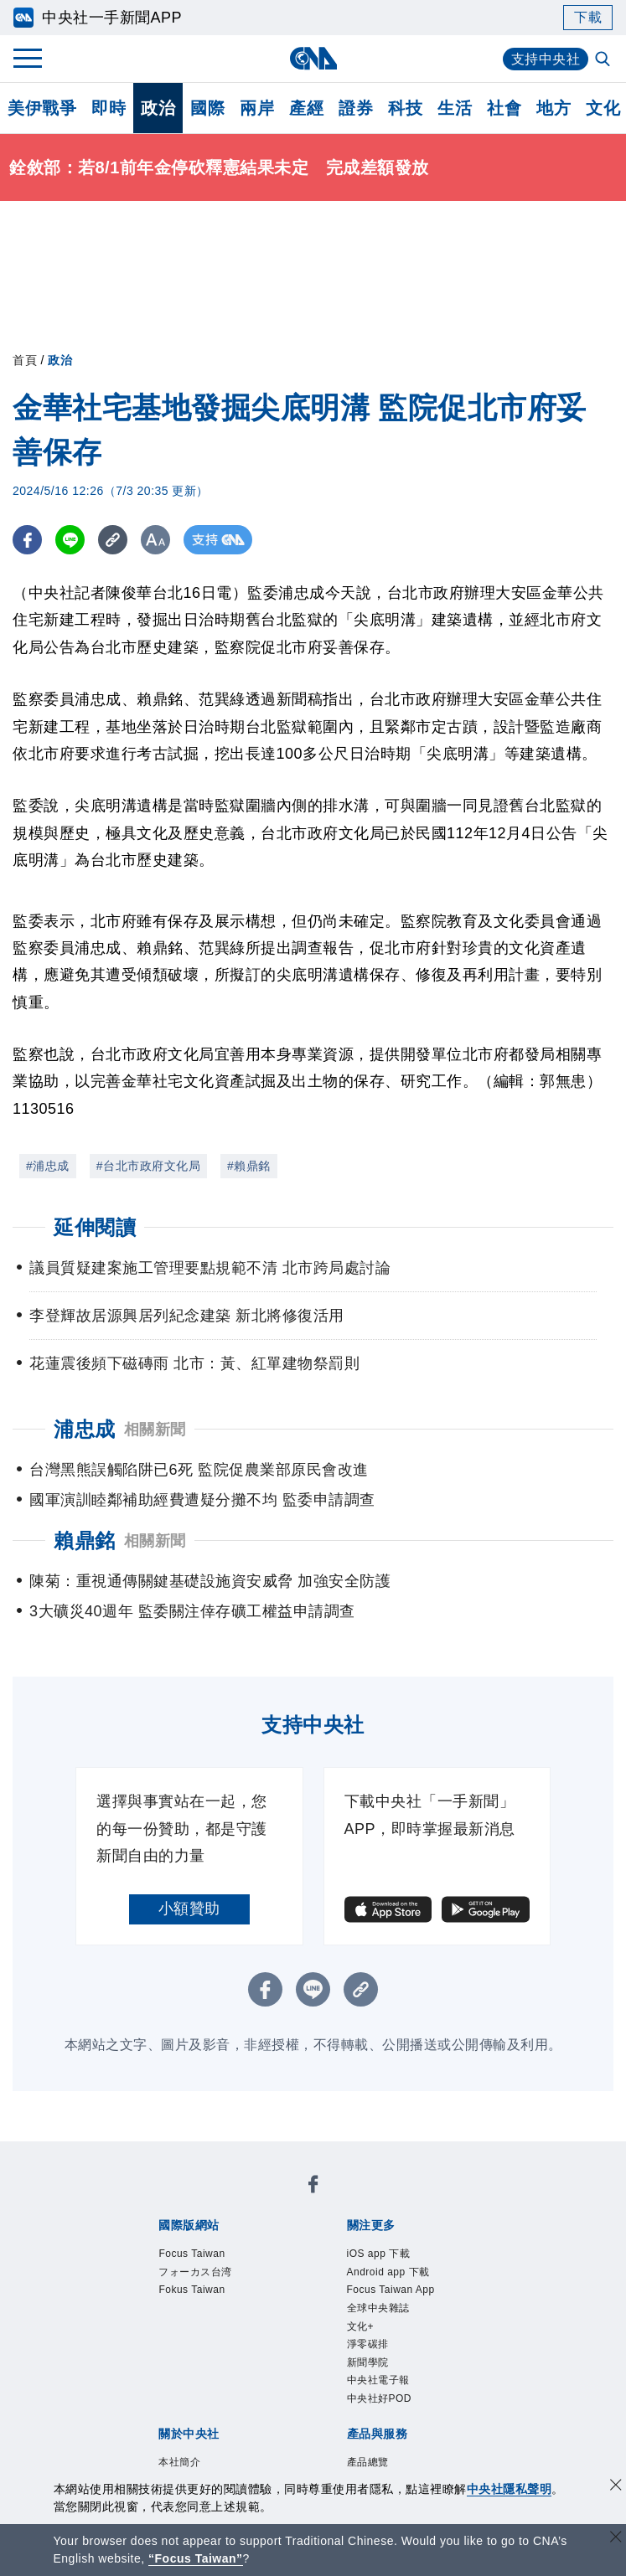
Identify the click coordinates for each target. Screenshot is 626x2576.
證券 (356, 108)
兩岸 (257, 108)
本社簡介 (179, 2462)
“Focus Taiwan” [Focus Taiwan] (195, 2558)
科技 (405, 108)
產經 (306, 108)
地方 (553, 108)
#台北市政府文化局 (148, 1165)
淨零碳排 (368, 2344)
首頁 (25, 360)
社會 (504, 108)
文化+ (361, 2326)
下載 (588, 17)
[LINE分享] (70, 539)
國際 (207, 108)
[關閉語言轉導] (616, 2539)
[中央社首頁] (313, 58)
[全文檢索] (604, 60)
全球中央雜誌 (378, 2308)
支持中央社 (546, 59)
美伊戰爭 (42, 108)
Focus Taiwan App (391, 2289)
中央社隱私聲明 (509, 2489)
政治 (158, 108)
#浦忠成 (48, 1165)
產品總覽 (368, 2462)
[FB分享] (27, 539)
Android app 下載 (388, 2272)
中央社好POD (379, 2398)
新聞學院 (368, 2362)
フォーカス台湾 (195, 2272)
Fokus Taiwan (191, 2289)
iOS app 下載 (379, 2253)
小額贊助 (189, 1908)
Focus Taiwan (191, 2253)
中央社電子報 (378, 2380)
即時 (108, 108)
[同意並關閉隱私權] (616, 2487)
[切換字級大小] (155, 539)
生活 (454, 108)
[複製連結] (112, 539)
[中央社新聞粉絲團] (313, 2187)
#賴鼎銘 (249, 1165)
